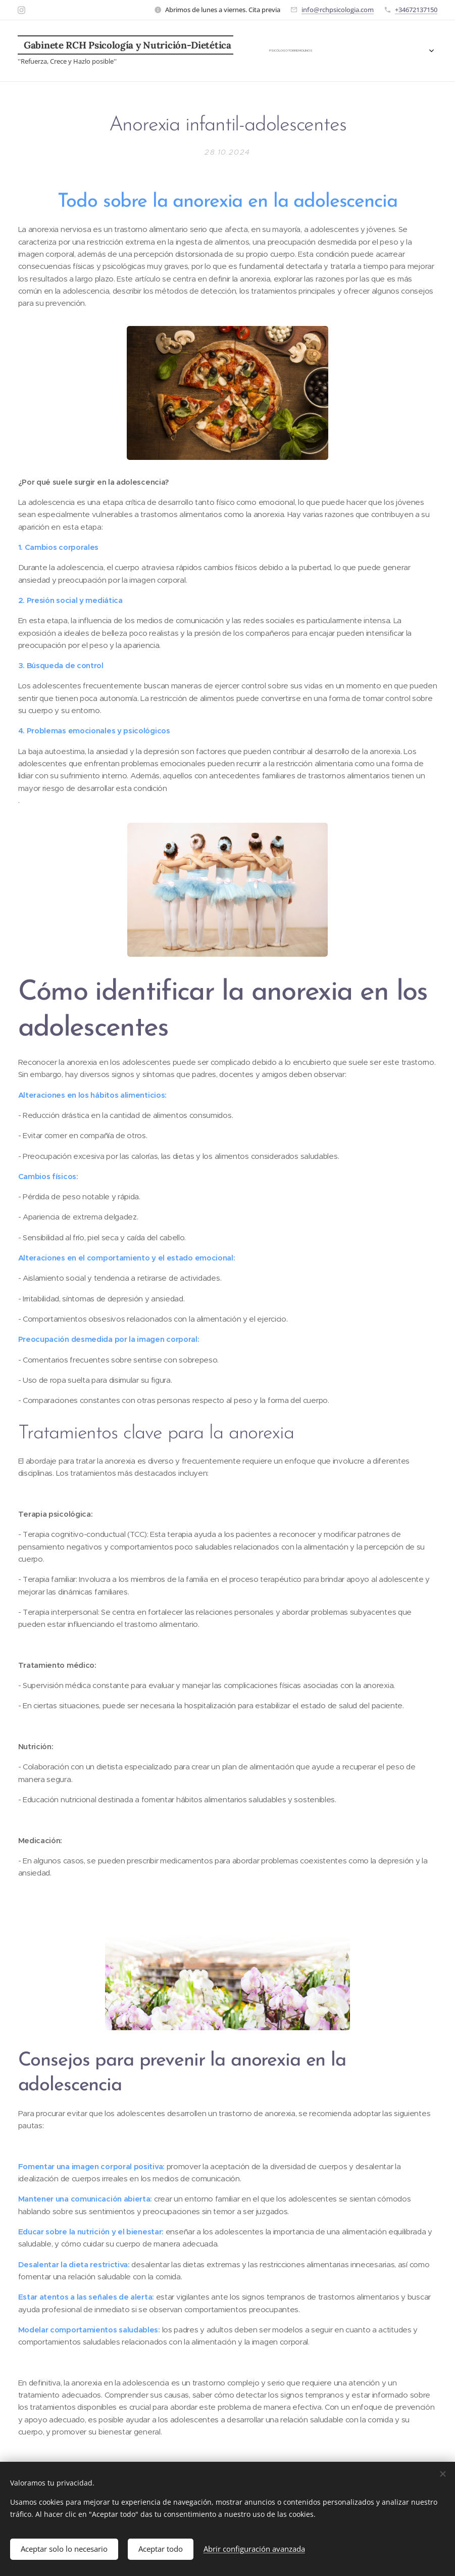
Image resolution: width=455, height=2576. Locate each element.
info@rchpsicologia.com (337, 9)
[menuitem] (267, 51)
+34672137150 (416, 9)
